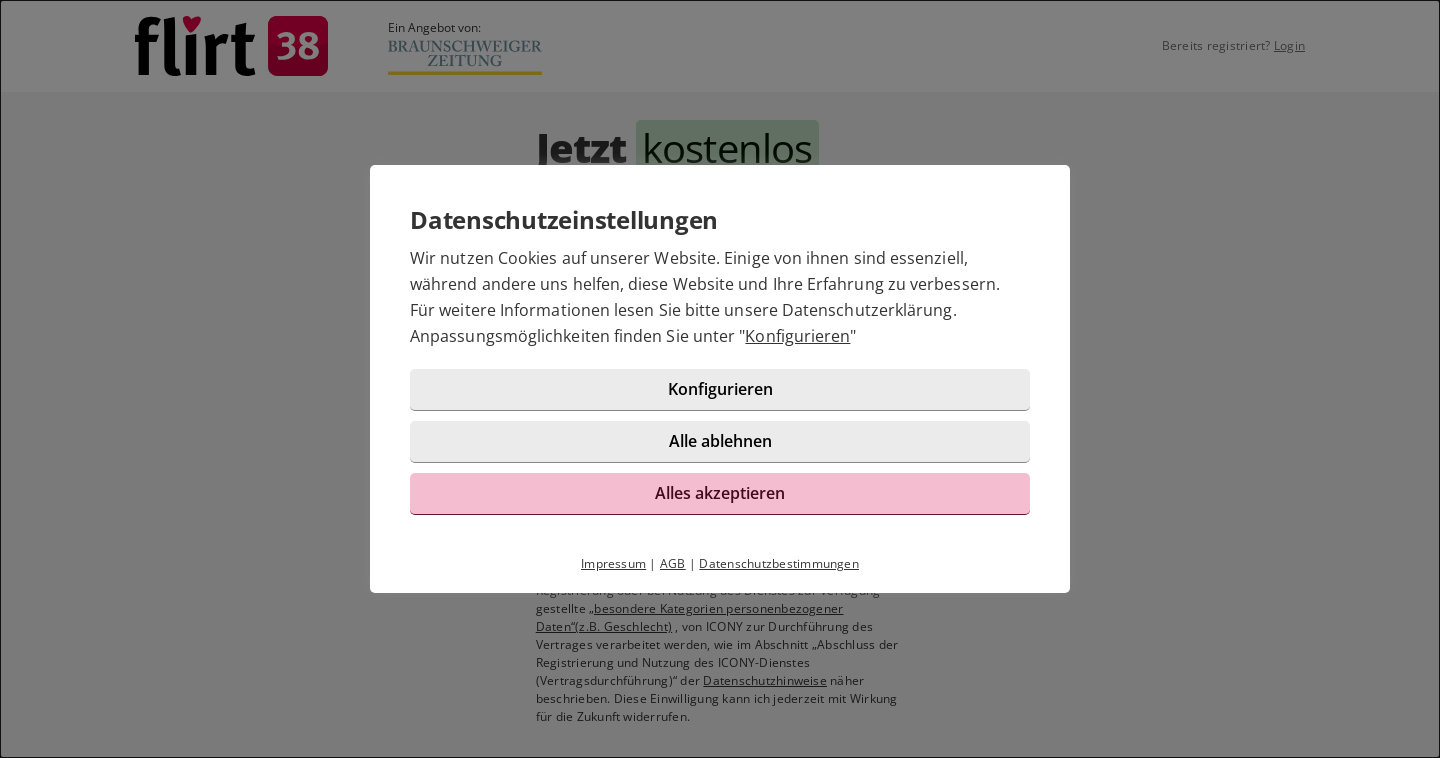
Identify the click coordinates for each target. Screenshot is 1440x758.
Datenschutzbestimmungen (779, 563)
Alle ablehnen (720, 441)
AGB (673, 563)
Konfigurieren (797, 336)
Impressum (613, 563)
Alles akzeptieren (720, 493)
